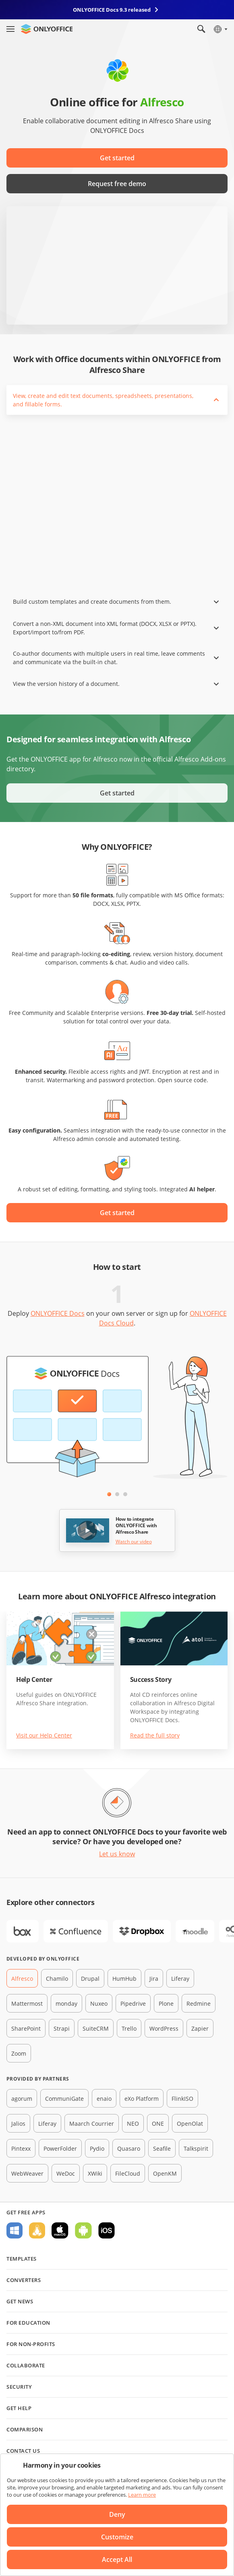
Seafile (162, 2148)
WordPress (163, 2028)
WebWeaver (27, 2173)
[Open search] (201, 29)
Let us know (117, 1853)
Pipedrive (133, 2003)
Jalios (18, 2123)
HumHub (124, 1978)
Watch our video (134, 1542)
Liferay (180, 1978)
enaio (104, 2098)
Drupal (90, 1978)
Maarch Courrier (91, 2123)
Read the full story (155, 1735)
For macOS (60, 2230)
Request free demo (117, 183)
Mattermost (27, 2003)
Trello (129, 2028)
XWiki (95, 2173)
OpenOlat (190, 2123)
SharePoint (26, 2028)
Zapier (200, 2028)
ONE (158, 2123)
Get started (117, 157)
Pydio (97, 2148)
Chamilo (57, 1978)
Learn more (142, 2494)
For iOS (106, 2230)
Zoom (18, 2053)
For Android (83, 2230)
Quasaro (128, 2148)
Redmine (198, 2003)
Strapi (62, 2028)
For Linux (37, 2230)
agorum (21, 2098)
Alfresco (22, 1978)
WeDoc (65, 2173)
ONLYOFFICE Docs (58, 1313)
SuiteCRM (96, 2028)
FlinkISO (182, 2098)
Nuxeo (99, 2003)
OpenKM (165, 2173)
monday (66, 2003)
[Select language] (220, 29)
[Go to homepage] (46, 29)
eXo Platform (141, 2098)
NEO (133, 2123)
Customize (117, 2537)
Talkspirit (196, 2148)
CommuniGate (64, 2098)
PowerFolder (60, 2148)
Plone (166, 2003)
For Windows (14, 2230)
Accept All (117, 2559)
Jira (153, 1978)
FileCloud (127, 2173)
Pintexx (21, 2148)
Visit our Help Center (44, 1735)
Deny (117, 2514)
